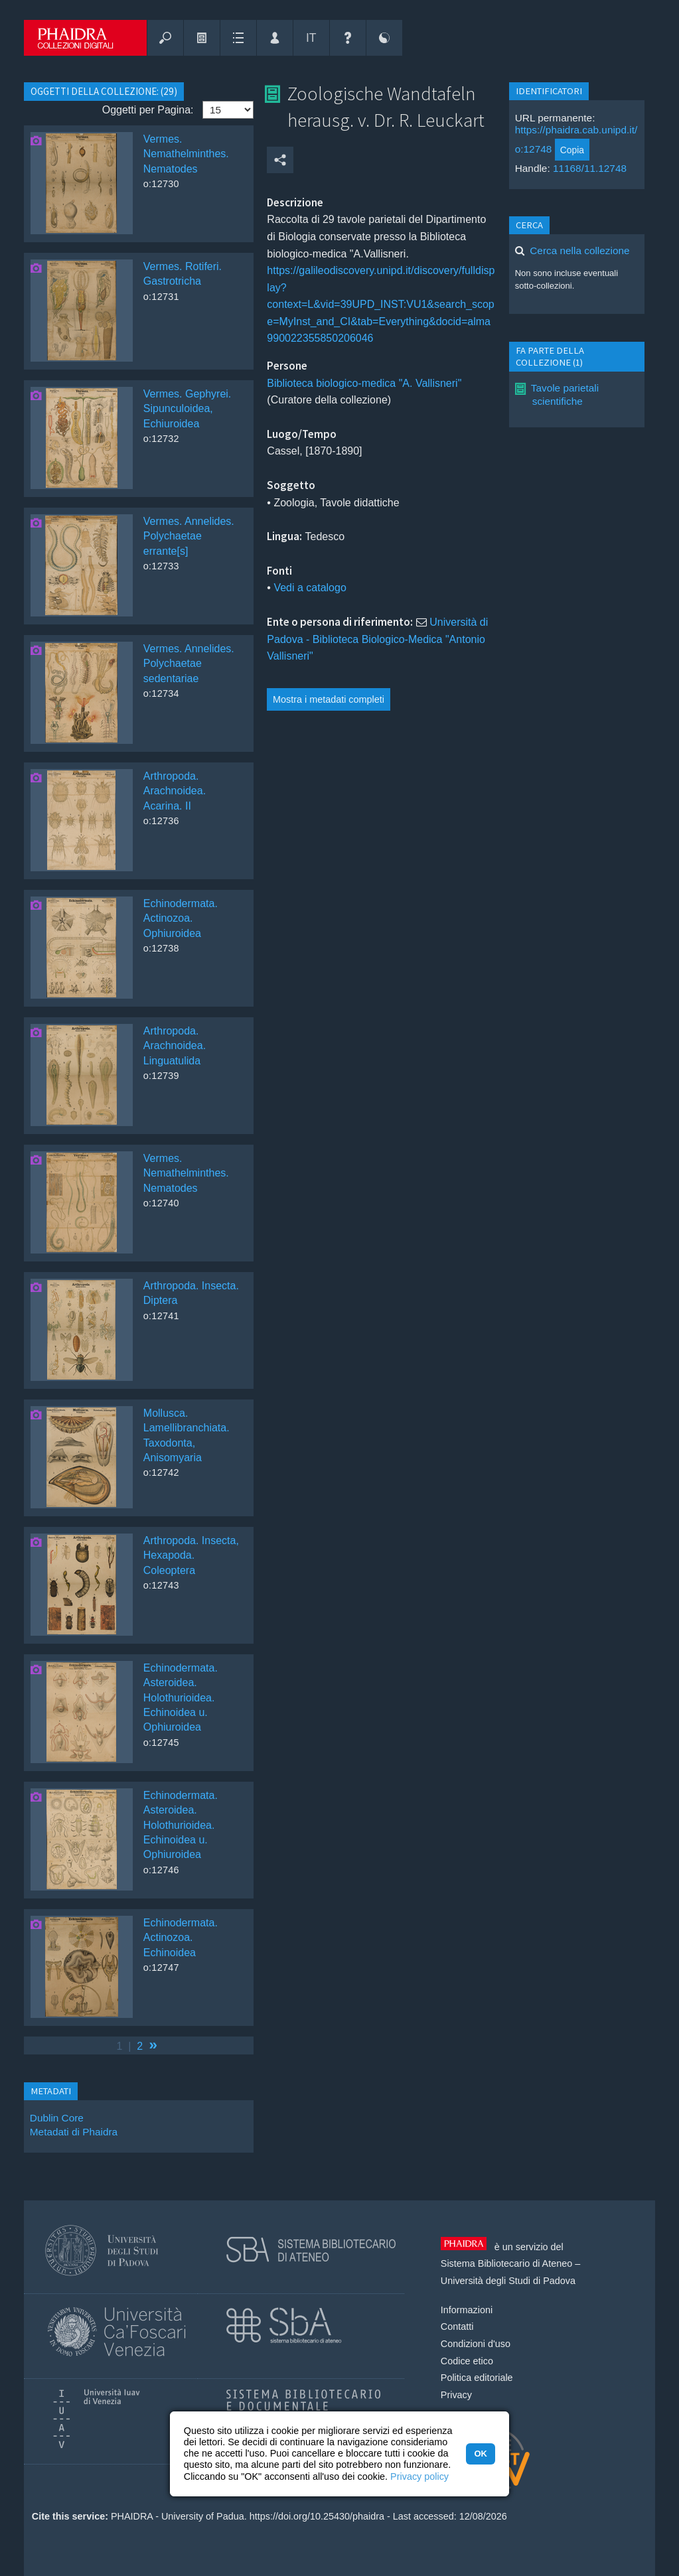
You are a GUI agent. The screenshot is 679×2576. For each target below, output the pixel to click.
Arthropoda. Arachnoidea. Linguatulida (174, 1045)
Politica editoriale (477, 2377)
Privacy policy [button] (419, 2476)
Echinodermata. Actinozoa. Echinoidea (180, 1937)
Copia (572, 150)
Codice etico (467, 2361)
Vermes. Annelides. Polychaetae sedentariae (188, 663)
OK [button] (480, 2454)
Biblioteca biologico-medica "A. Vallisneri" (364, 383)
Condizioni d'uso (475, 2343)
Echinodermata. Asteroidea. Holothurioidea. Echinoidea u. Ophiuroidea (180, 1697)
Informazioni (466, 2310)
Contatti (457, 2326)
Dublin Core (57, 2117)
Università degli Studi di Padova (508, 2280)
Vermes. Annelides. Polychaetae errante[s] (188, 536)
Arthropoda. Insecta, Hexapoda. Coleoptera (191, 1555)
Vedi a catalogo (309, 587)
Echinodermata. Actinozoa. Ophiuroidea (180, 918)
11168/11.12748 (590, 168)
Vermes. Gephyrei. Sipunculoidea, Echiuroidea (187, 408)
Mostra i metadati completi (328, 699)
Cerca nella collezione (579, 250)
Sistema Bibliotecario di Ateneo (506, 2263)
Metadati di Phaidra (73, 2131)
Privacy (456, 2395)
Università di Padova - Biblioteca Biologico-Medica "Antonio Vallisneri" (377, 639)
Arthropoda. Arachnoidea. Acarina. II (174, 791)
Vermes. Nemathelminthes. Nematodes (186, 154)
